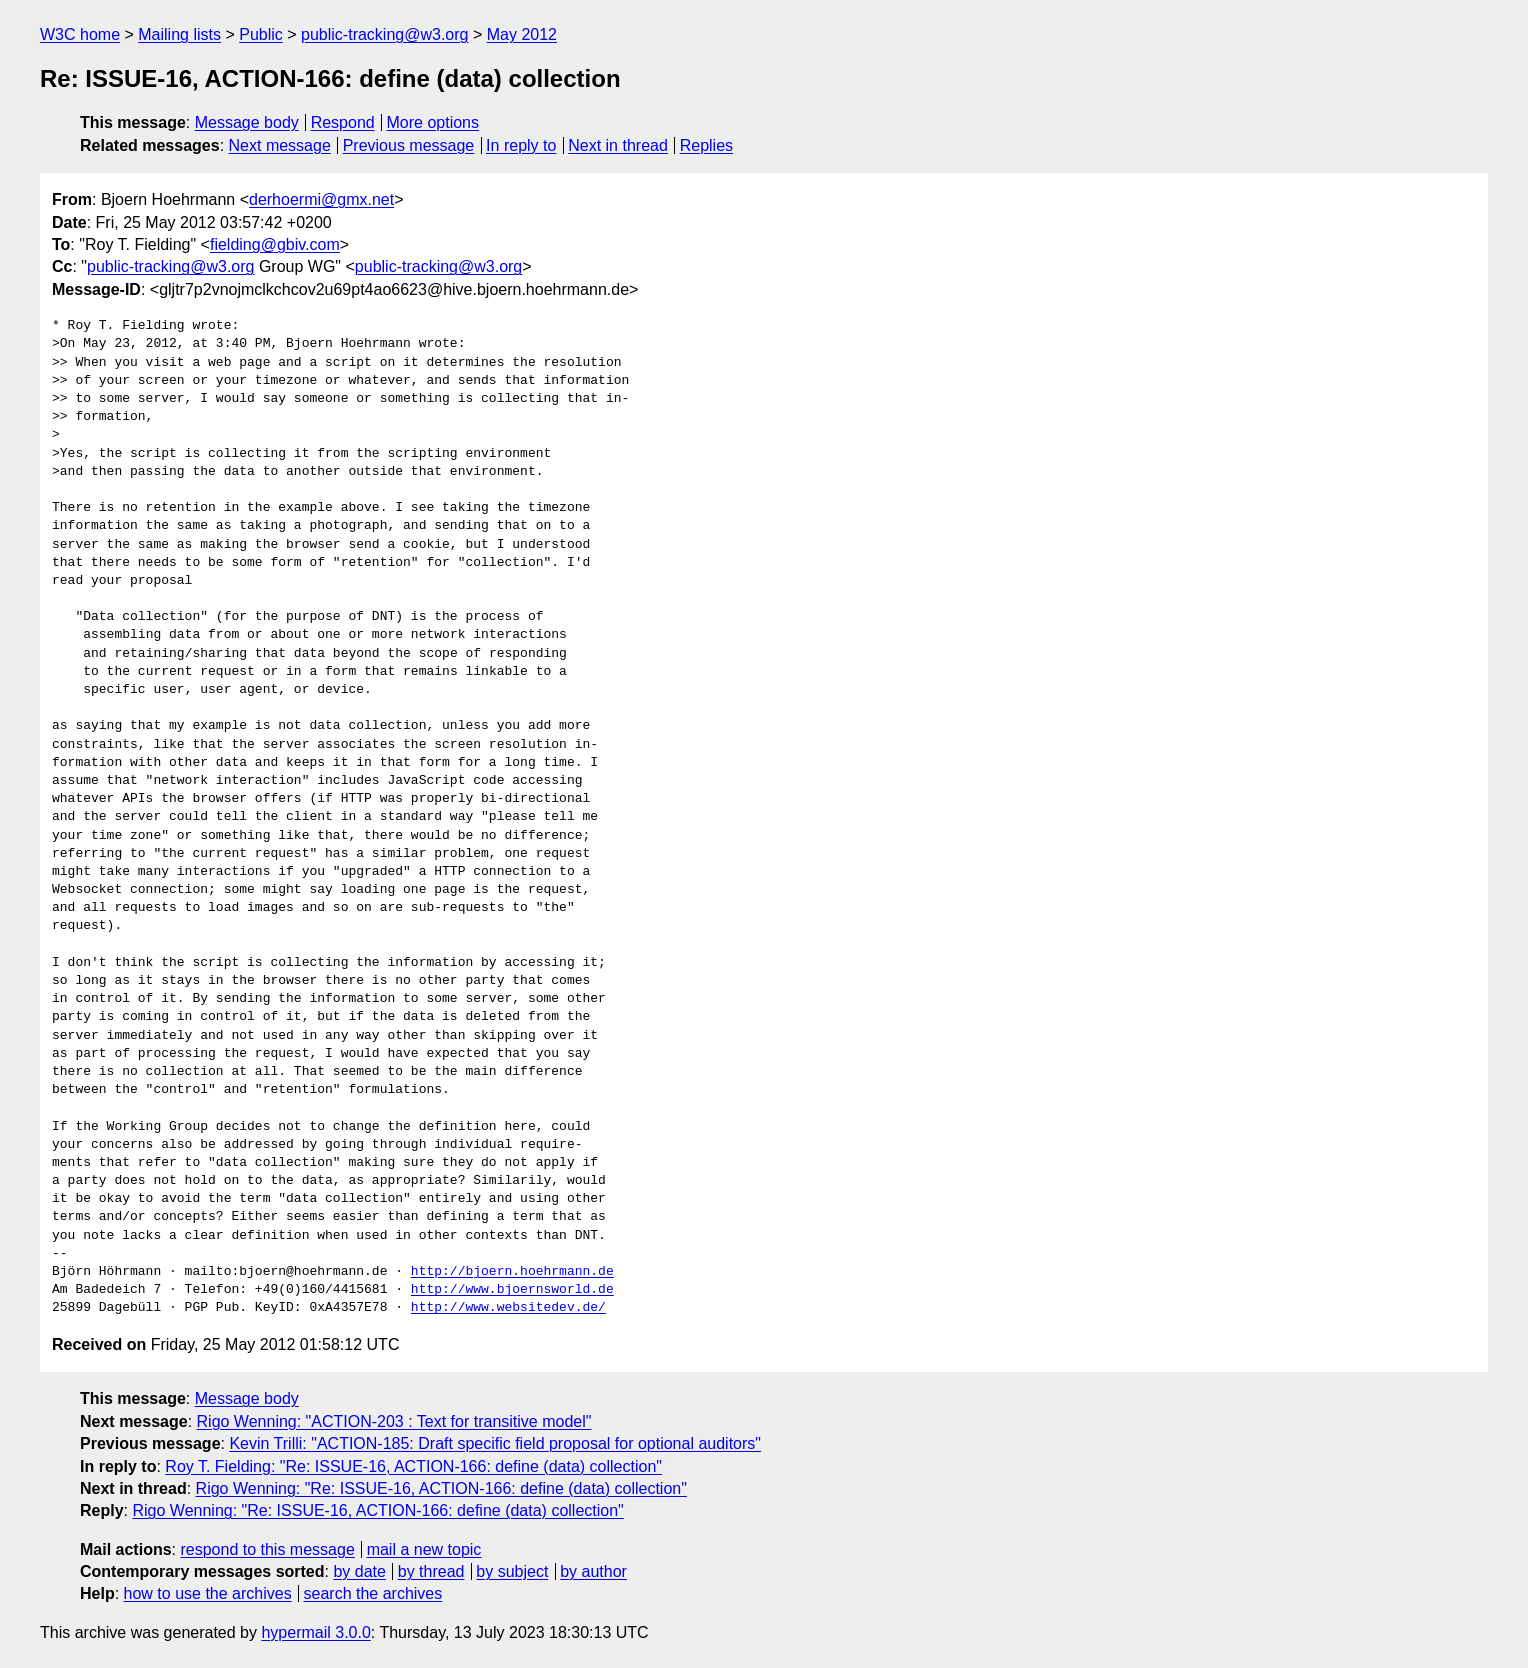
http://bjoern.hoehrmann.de (512, 1272)
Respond (343, 122)
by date (359, 1571)
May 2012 (522, 34)
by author (593, 1571)
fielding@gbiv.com (275, 244)
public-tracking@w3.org (384, 34)
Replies (706, 145)
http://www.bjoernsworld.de (512, 1290)
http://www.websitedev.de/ (508, 1308)
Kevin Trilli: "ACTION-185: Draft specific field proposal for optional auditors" (495, 1443)
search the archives (373, 1593)
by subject (512, 1571)
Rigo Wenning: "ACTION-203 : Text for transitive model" (394, 1421)
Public (261, 34)
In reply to (521, 145)
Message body (247, 122)
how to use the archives (208, 1593)
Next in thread (618, 145)
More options (433, 122)
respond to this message (267, 1549)
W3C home (80, 34)
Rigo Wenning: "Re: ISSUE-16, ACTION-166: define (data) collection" (441, 1488)
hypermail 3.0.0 (315, 1632)
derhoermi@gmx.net (321, 199)
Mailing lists (179, 34)
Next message (280, 145)
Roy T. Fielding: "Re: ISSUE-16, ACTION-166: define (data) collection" (413, 1466)
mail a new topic (424, 1549)
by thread (431, 1571)
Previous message (409, 145)
